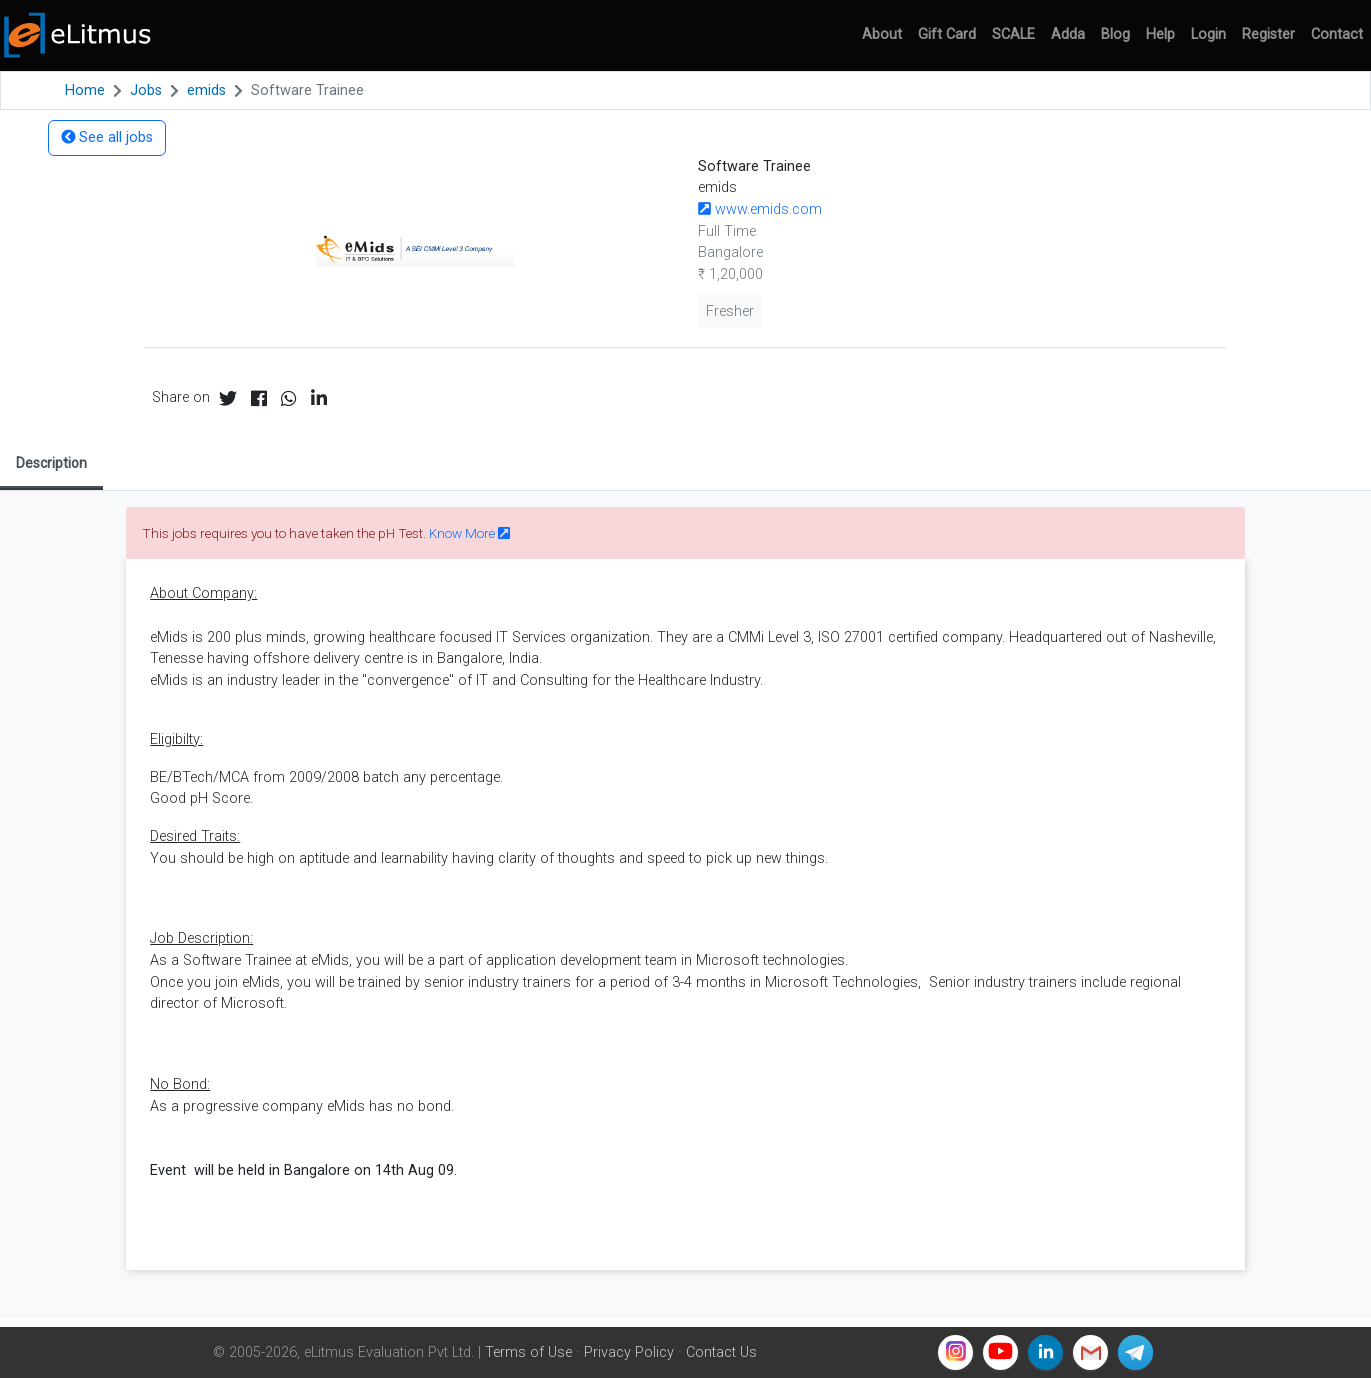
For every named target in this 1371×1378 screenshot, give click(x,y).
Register (1268, 34)
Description (51, 463)
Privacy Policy (629, 1352)
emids (206, 90)
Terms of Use (528, 1352)
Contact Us (721, 1352)
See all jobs (107, 137)
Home (85, 90)
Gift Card (947, 34)
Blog (1115, 34)
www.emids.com (760, 209)
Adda (1068, 34)
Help (1160, 34)
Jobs (146, 90)
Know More (469, 533)
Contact (1337, 34)
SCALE (1013, 34)
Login (1208, 34)
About (882, 34)
